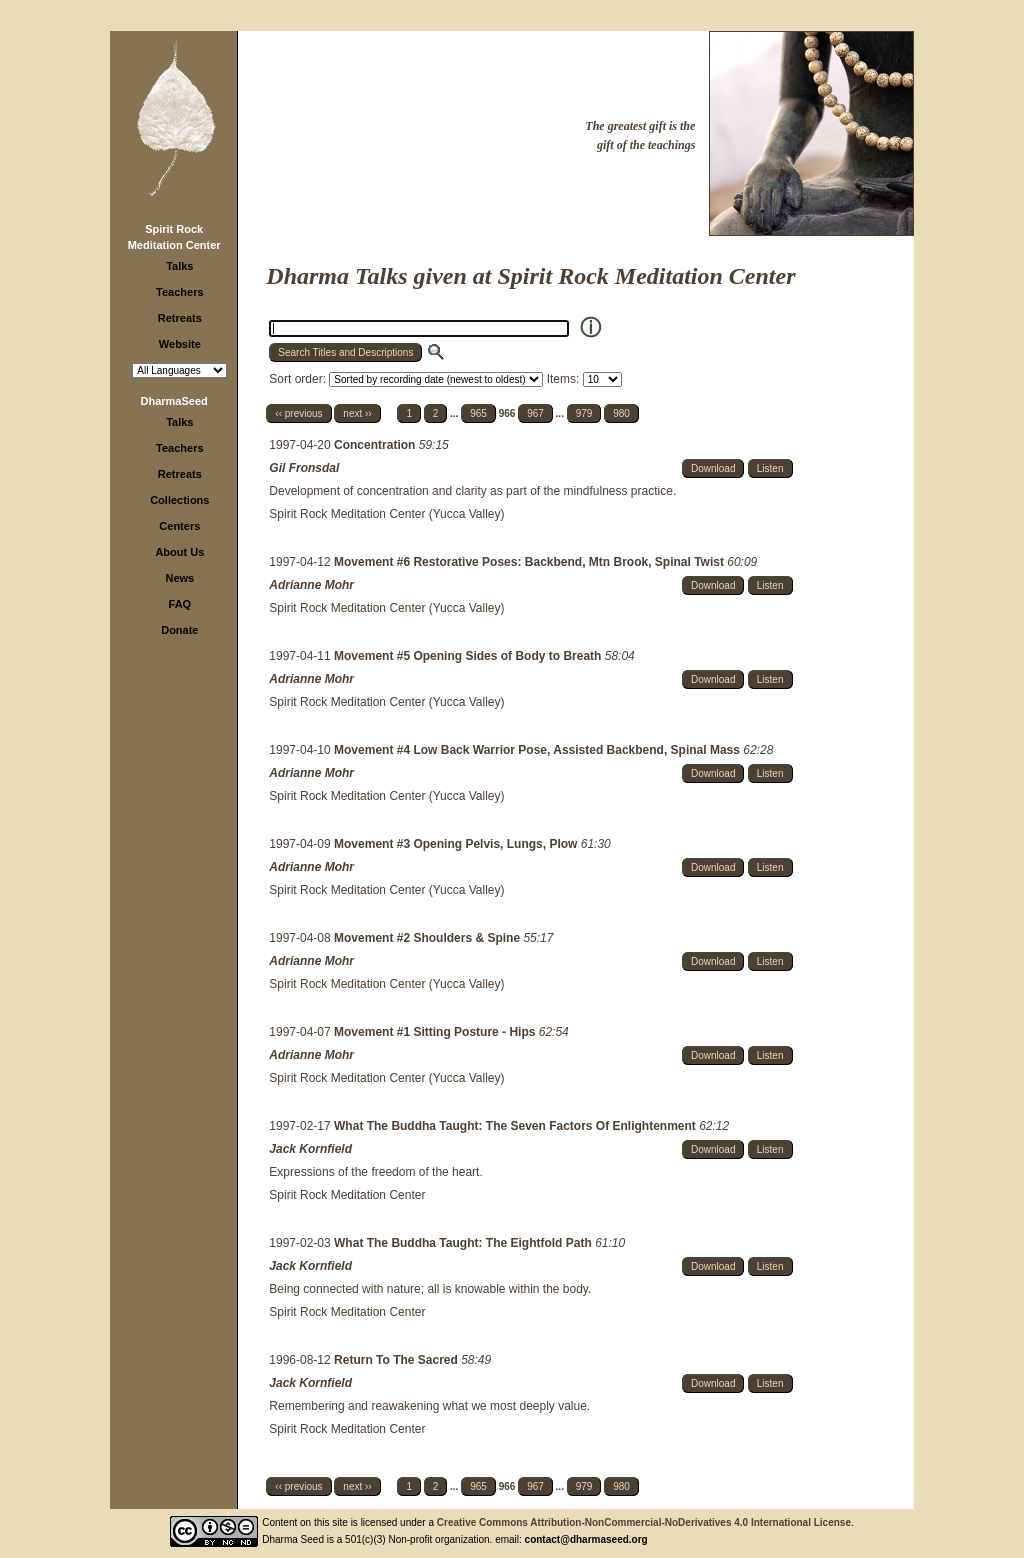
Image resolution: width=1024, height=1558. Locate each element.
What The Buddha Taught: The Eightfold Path (464, 1243)
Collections (179, 500)
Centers (179, 526)
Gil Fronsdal (304, 468)
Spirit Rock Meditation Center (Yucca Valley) (386, 514)
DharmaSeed (174, 401)
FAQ (180, 604)
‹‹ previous (298, 413)
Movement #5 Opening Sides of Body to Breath (469, 656)
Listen (770, 468)
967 (535, 413)
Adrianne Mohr (311, 585)
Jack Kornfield (310, 1149)
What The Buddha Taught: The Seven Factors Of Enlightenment (516, 1126)
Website (180, 344)
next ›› (357, 413)
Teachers (180, 292)
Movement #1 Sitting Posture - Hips (436, 1032)
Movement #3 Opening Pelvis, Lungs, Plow (457, 844)
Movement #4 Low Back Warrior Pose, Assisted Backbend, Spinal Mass (538, 750)
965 (478, 413)
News (179, 578)
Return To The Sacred (397, 1360)
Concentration (376, 445)
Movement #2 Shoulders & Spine (428, 938)
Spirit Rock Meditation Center (347, 1195)
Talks (179, 266)
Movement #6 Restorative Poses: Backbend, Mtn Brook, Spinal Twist (530, 562)
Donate (179, 630)
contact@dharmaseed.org (586, 1539)
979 (584, 413)
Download (713, 468)
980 (621, 413)
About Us (179, 552)
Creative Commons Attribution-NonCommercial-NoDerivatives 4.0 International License (644, 1522)
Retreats (180, 318)
